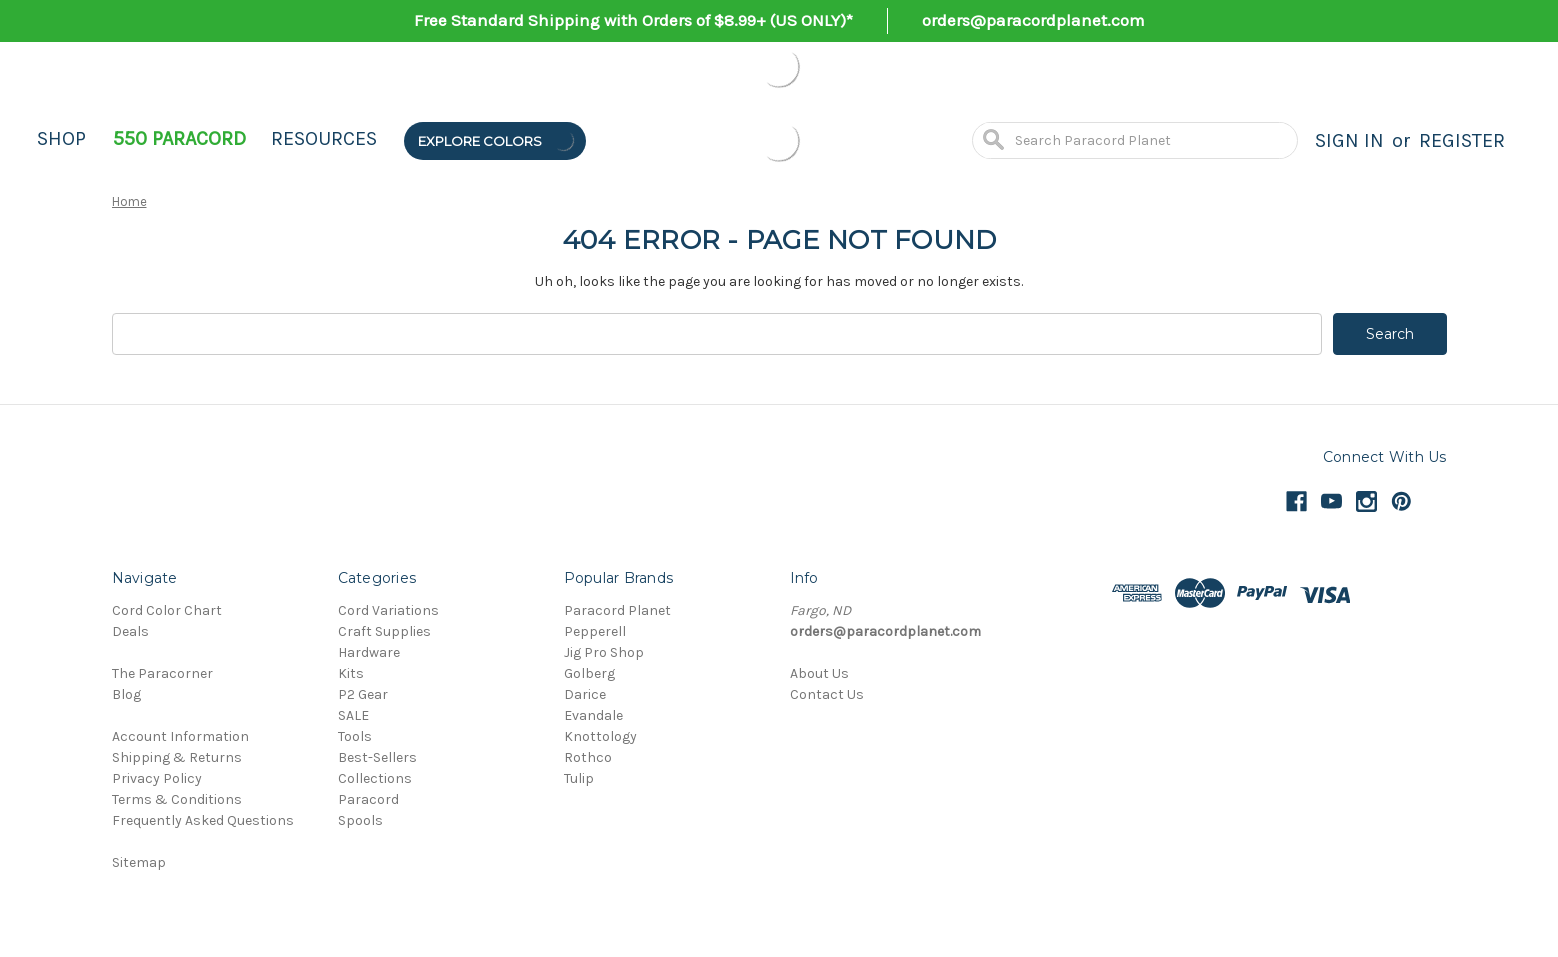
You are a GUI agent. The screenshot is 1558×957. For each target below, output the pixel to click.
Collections (375, 778)
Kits (351, 673)
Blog (126, 694)
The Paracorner (162, 673)
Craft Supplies (384, 631)
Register (1462, 140)
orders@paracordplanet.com (1033, 20)
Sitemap (139, 862)
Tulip (579, 778)
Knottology (600, 736)
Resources (324, 138)
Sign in (1349, 140)
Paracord (368, 799)
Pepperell (595, 631)
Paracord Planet (617, 610)
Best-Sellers (377, 757)
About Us (819, 673)
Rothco (588, 757)
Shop (61, 138)
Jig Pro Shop (604, 652)
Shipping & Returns (177, 757)
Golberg (589, 673)
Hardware (369, 652)
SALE (353, 715)
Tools (355, 736)
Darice (585, 694)
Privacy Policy (157, 778)
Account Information (180, 736)
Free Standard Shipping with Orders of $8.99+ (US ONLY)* (633, 20)
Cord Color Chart (167, 610)
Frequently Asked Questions (203, 820)
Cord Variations (388, 610)
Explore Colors (497, 140)
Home (129, 201)
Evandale (593, 715)
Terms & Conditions (177, 799)
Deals (130, 631)
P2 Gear (363, 694)
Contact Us (827, 694)
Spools (360, 820)
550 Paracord (179, 138)
